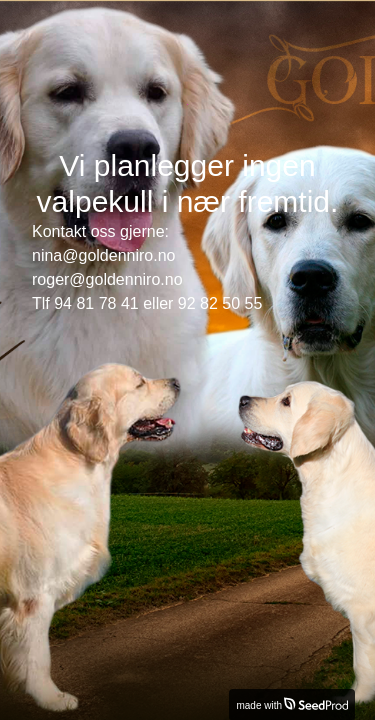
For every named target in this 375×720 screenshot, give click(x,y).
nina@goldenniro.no (103, 255)
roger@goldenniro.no (107, 279)
